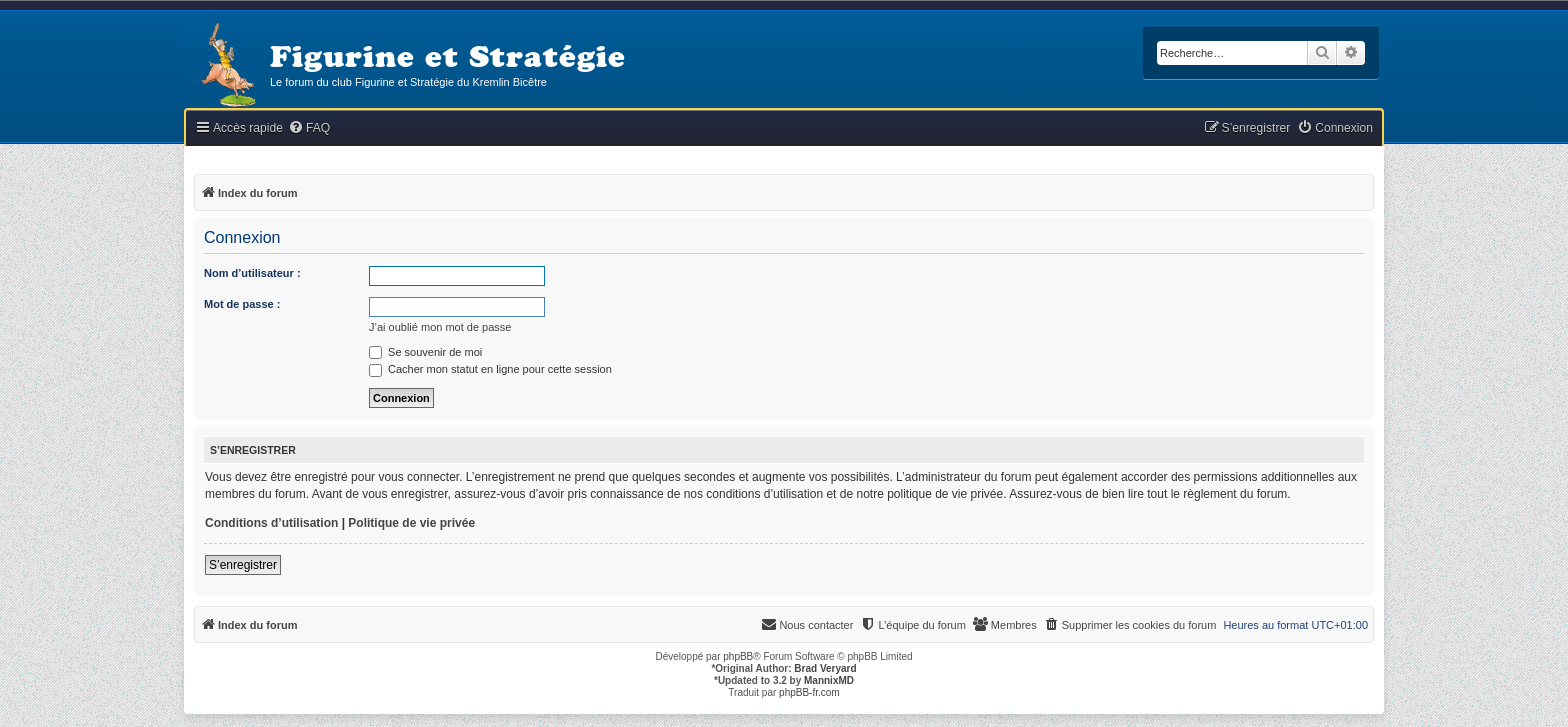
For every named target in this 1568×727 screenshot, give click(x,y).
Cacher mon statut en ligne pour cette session (490, 369)
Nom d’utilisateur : (252, 273)
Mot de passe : (242, 304)
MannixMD (829, 680)
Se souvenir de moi (425, 352)
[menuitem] (309, 128)
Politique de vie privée (411, 523)
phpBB (738, 656)
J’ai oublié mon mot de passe (440, 327)
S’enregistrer (243, 565)
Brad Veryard (825, 668)
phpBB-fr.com (809, 692)
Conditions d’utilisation (271, 523)
